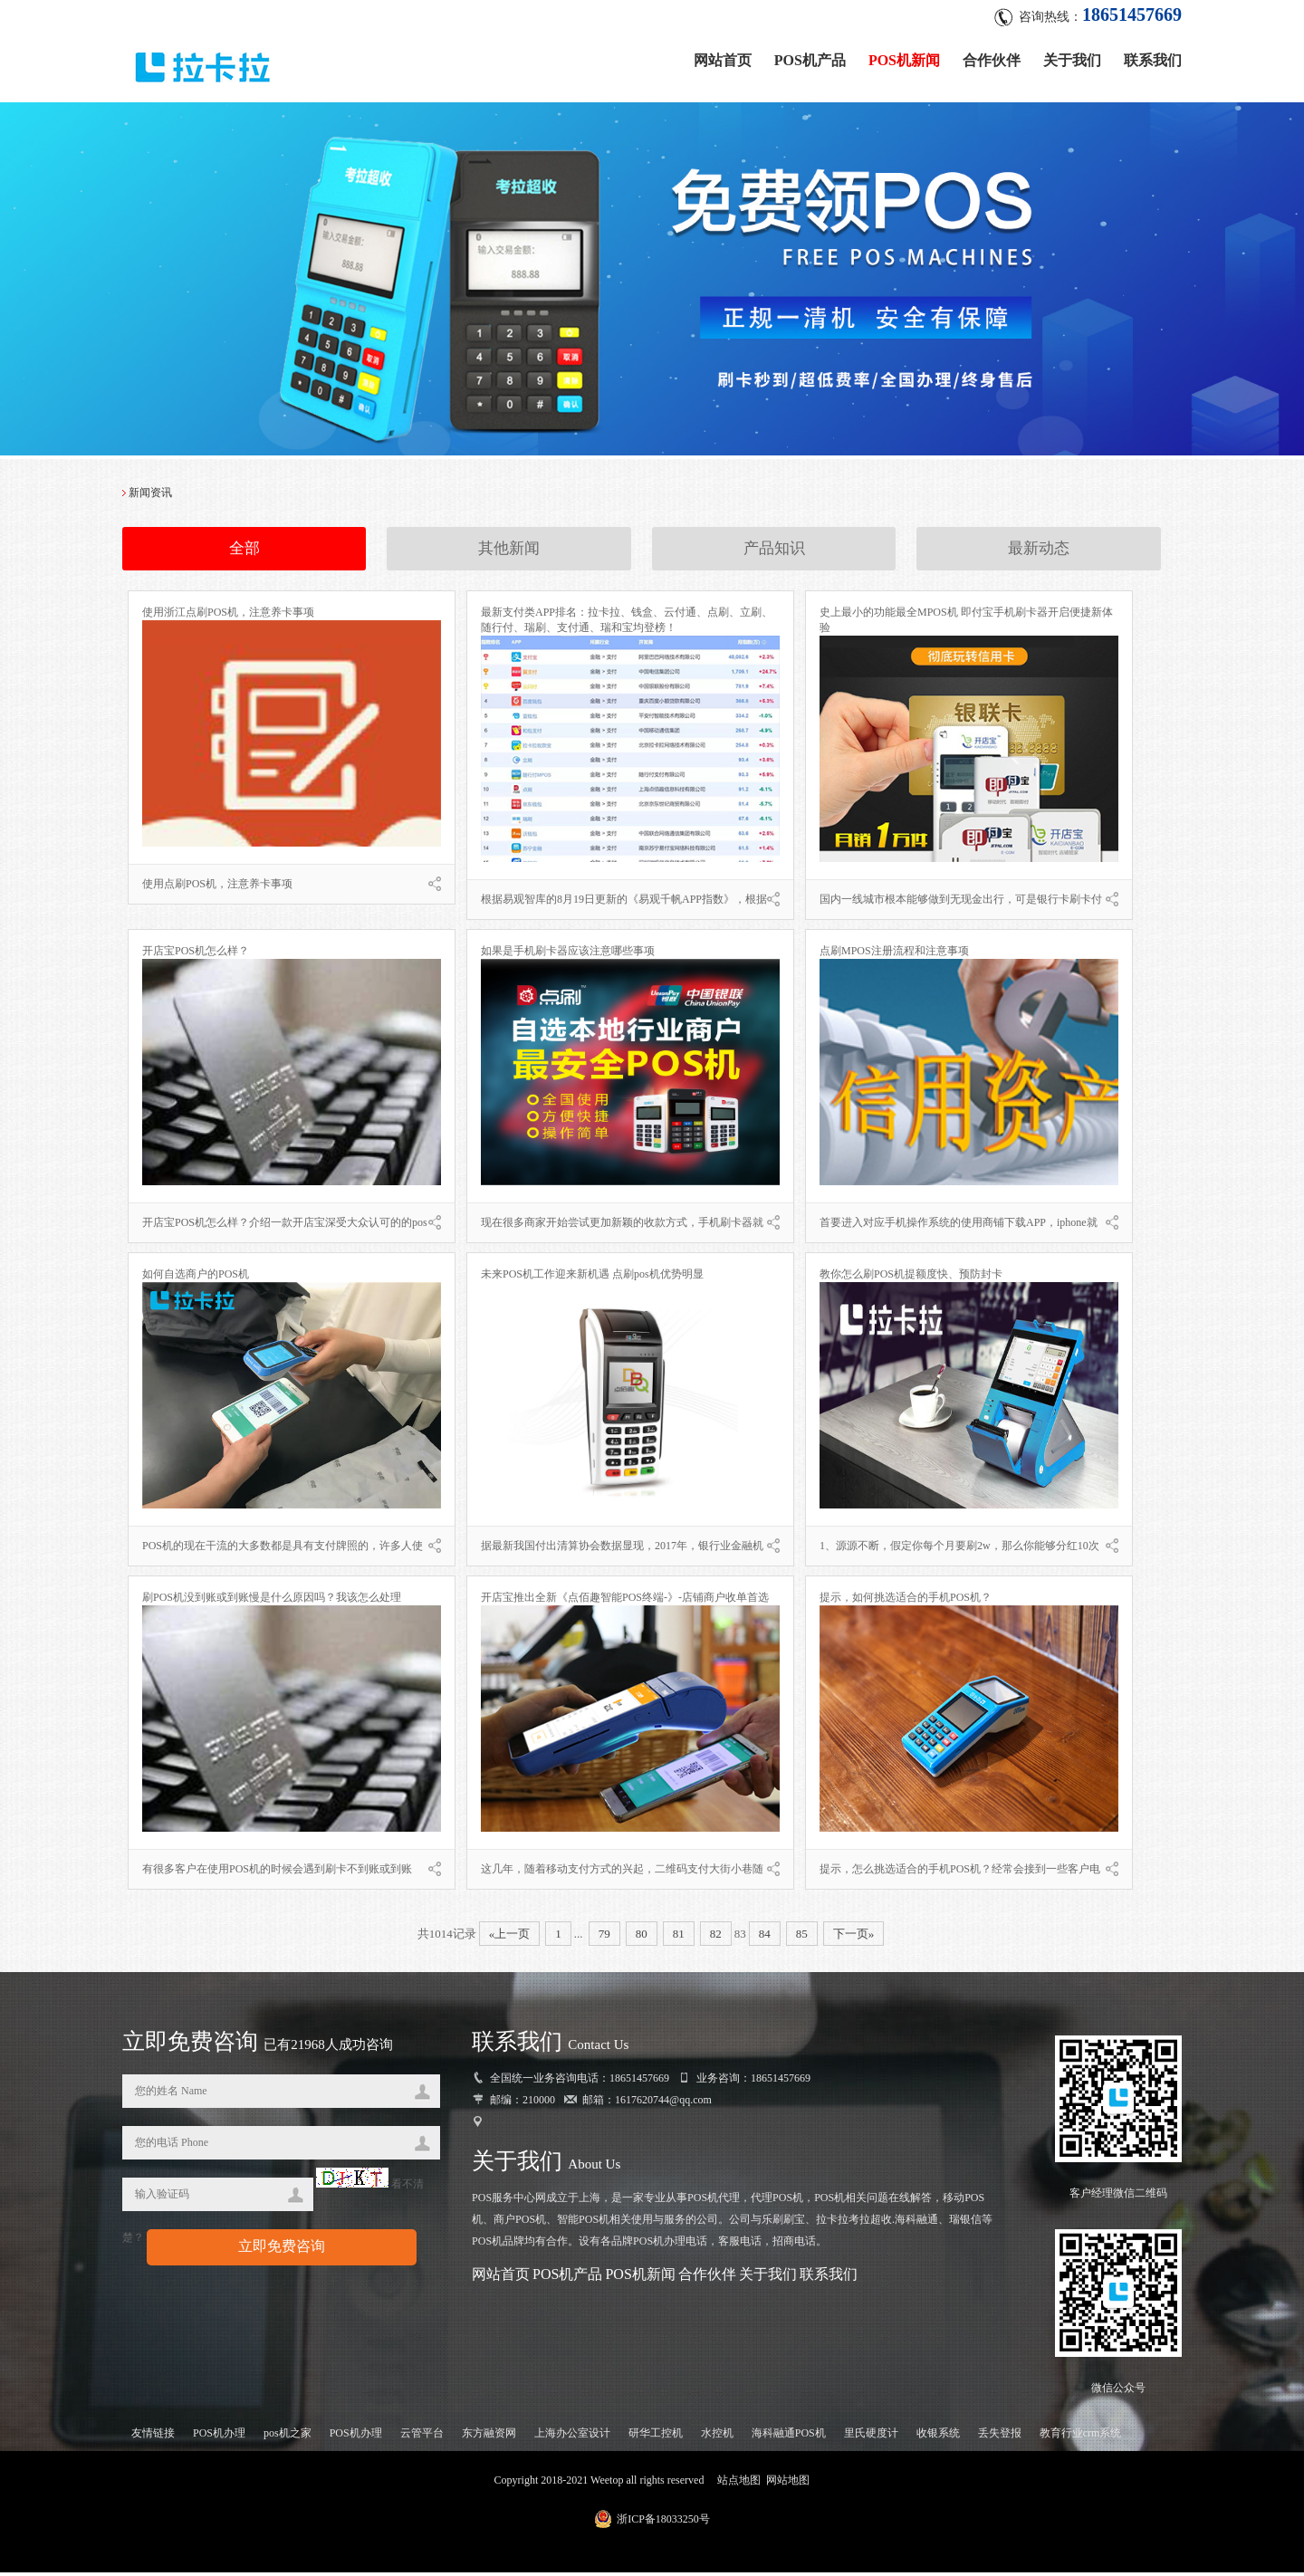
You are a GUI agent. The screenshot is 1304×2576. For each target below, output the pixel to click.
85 (802, 1937)
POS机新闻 (904, 56)
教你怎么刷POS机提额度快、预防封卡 (911, 1277)
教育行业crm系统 (1081, 2436)
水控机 (717, 2436)
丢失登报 (999, 2436)
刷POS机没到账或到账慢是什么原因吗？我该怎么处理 (271, 1600)
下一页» (854, 1937)
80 (641, 1937)
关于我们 (1072, 56)
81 (679, 1937)
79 (604, 1937)
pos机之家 (288, 2436)
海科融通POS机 (789, 2436)
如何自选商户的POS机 (195, 1277)
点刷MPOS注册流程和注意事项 (894, 954)
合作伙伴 (992, 56)
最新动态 (1038, 553)
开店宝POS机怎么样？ (195, 954)
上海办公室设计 (572, 2436)
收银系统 (938, 2436)
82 (716, 1937)
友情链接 (153, 2436)
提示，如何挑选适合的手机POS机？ (906, 1600)
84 (765, 1937)
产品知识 (774, 553)
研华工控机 (655, 2436)
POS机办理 (219, 2436)
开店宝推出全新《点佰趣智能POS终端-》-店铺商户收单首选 (625, 1600)
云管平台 (422, 2436)
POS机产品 (810, 56)
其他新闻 (509, 553)
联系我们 (1153, 56)
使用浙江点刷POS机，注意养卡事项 (228, 615)
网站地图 (788, 2483)
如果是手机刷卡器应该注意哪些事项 (568, 954)
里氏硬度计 (871, 2436)
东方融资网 (489, 2436)
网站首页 (723, 56)
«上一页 (510, 1937)
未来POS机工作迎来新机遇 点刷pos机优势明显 (592, 1277)
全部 (244, 553)
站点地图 (739, 2483)
